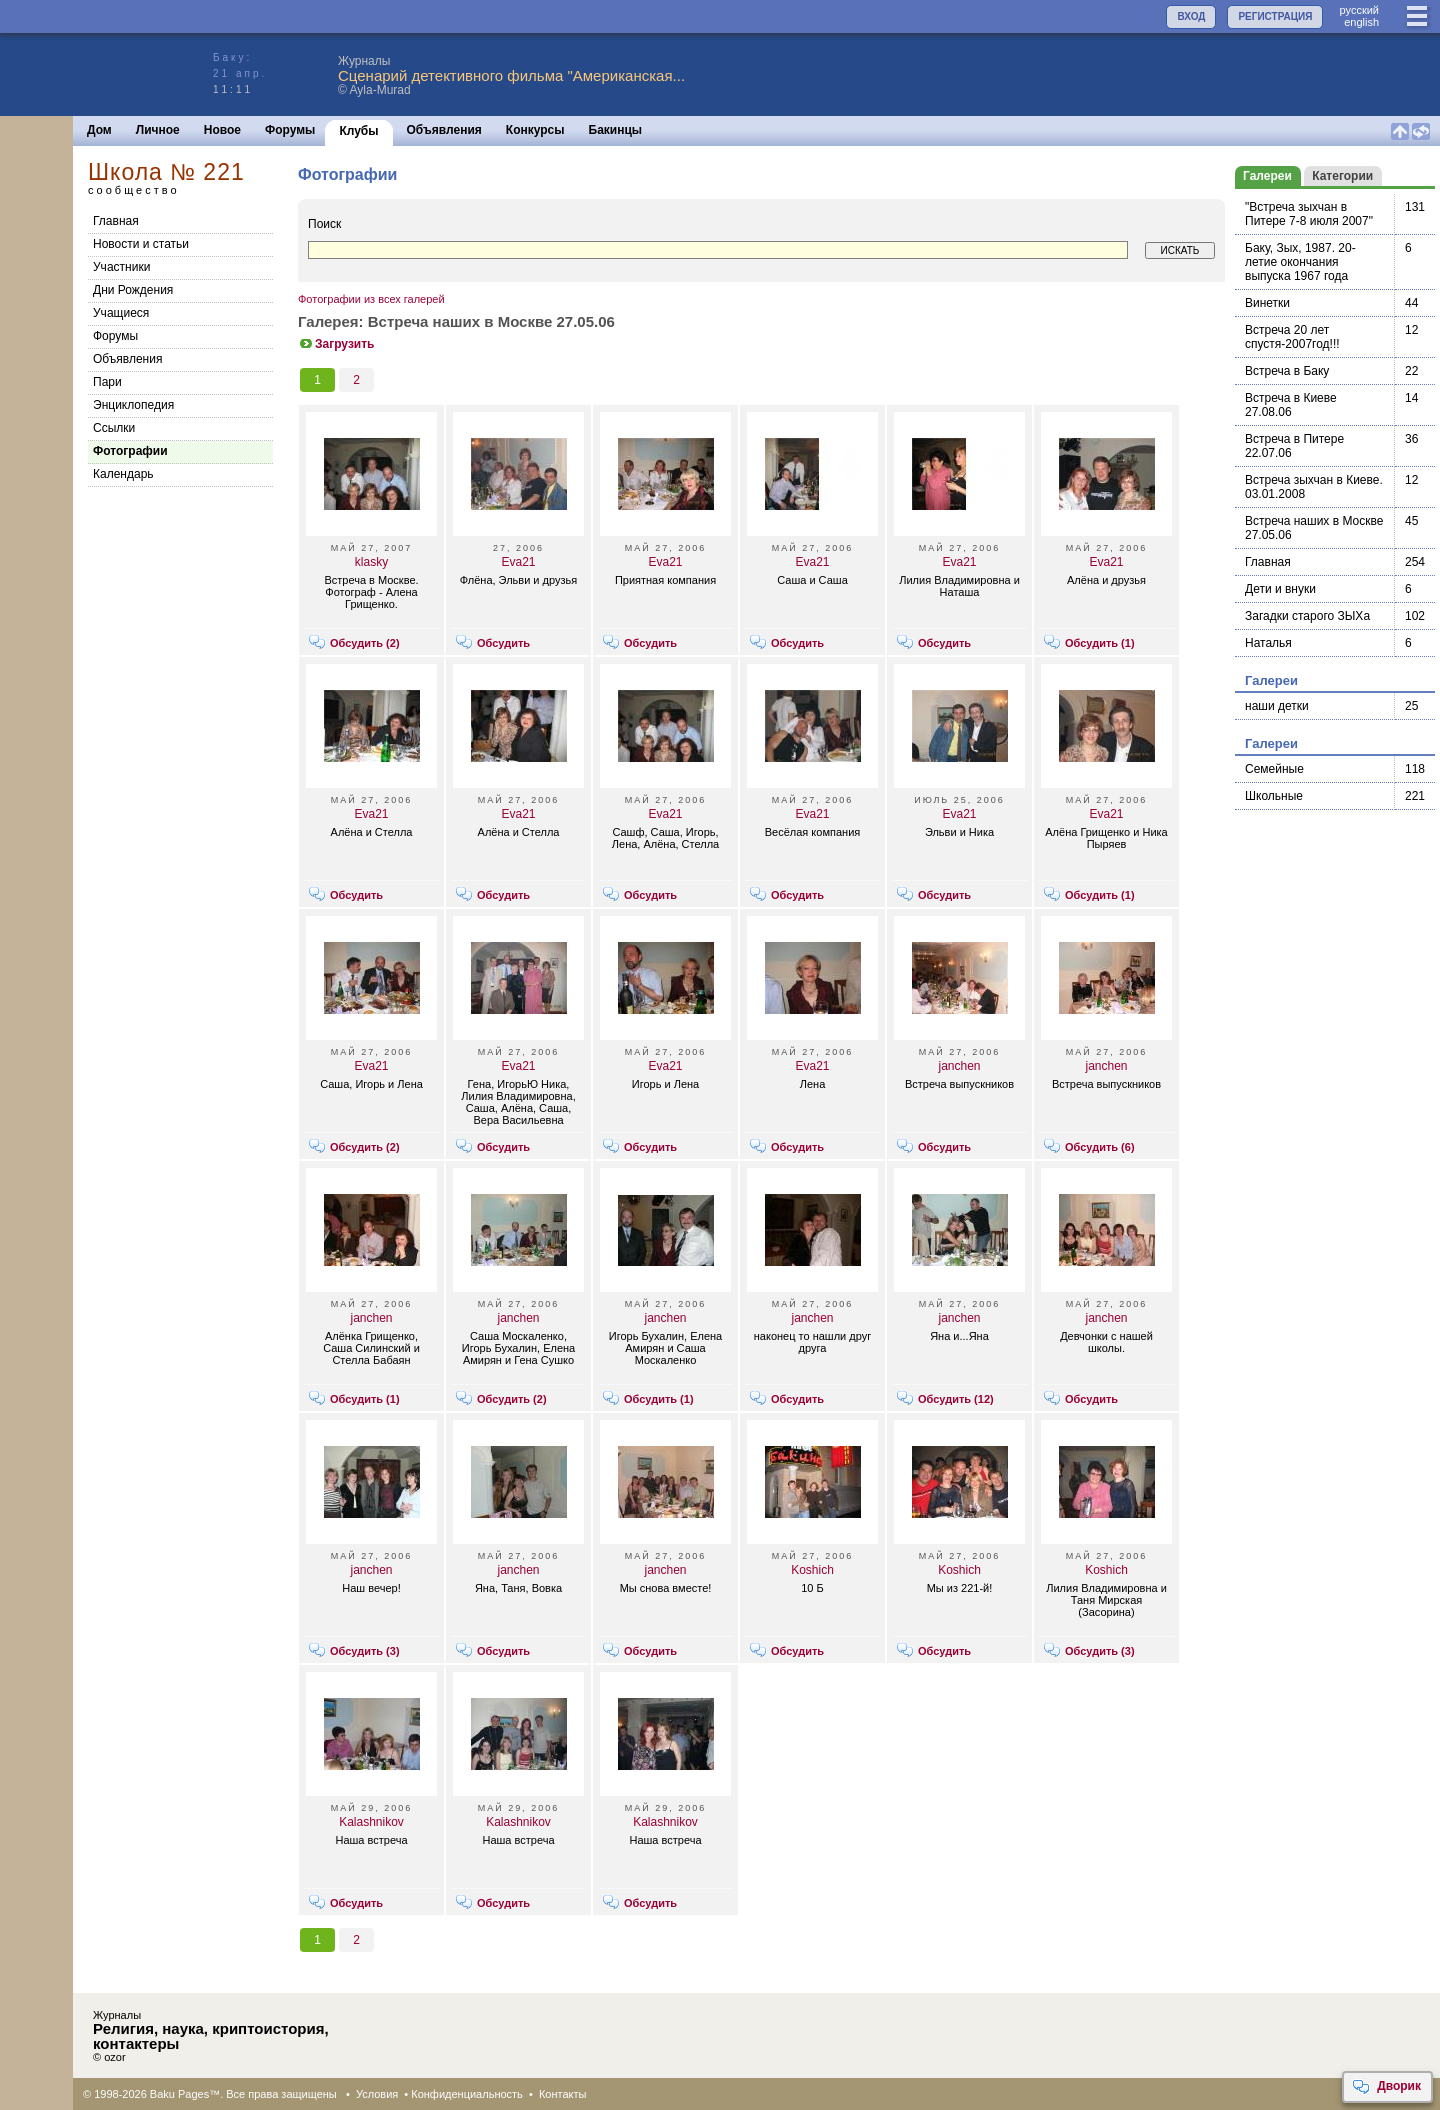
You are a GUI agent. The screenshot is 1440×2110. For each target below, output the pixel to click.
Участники (121, 267)
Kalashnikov (371, 1822)
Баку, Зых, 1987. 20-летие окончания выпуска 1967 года (1300, 262)
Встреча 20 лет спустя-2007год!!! (1292, 337)
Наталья (1268, 643)
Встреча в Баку (1287, 371)
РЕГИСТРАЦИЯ (1275, 16)
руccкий (1359, 10)
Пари (107, 382)
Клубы (358, 131)
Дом (99, 130)
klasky (371, 562)
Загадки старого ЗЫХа (1307, 616)
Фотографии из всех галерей (371, 299)
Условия (377, 2094)
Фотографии (130, 451)
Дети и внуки (1280, 589)
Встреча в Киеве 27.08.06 (1291, 405)
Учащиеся (121, 313)
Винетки (1267, 303)
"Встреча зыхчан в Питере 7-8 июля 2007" (1309, 214)
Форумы (290, 130)
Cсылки (114, 428)
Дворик (1386, 2087)
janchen (959, 1066)
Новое (222, 130)
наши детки (1277, 706)
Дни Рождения (133, 290)
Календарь (123, 474)
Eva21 (518, 562)
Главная (116, 221)
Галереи (1267, 176)
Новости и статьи (141, 244)
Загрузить (336, 344)
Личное (158, 130)
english (1361, 22)
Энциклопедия (133, 405)
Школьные (1274, 796)
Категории (1342, 176)
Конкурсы (535, 130)
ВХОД (1191, 16)
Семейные (1274, 769)
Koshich (812, 1570)
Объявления (444, 130)
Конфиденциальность (467, 2094)
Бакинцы (616, 130)
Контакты (563, 2094)
